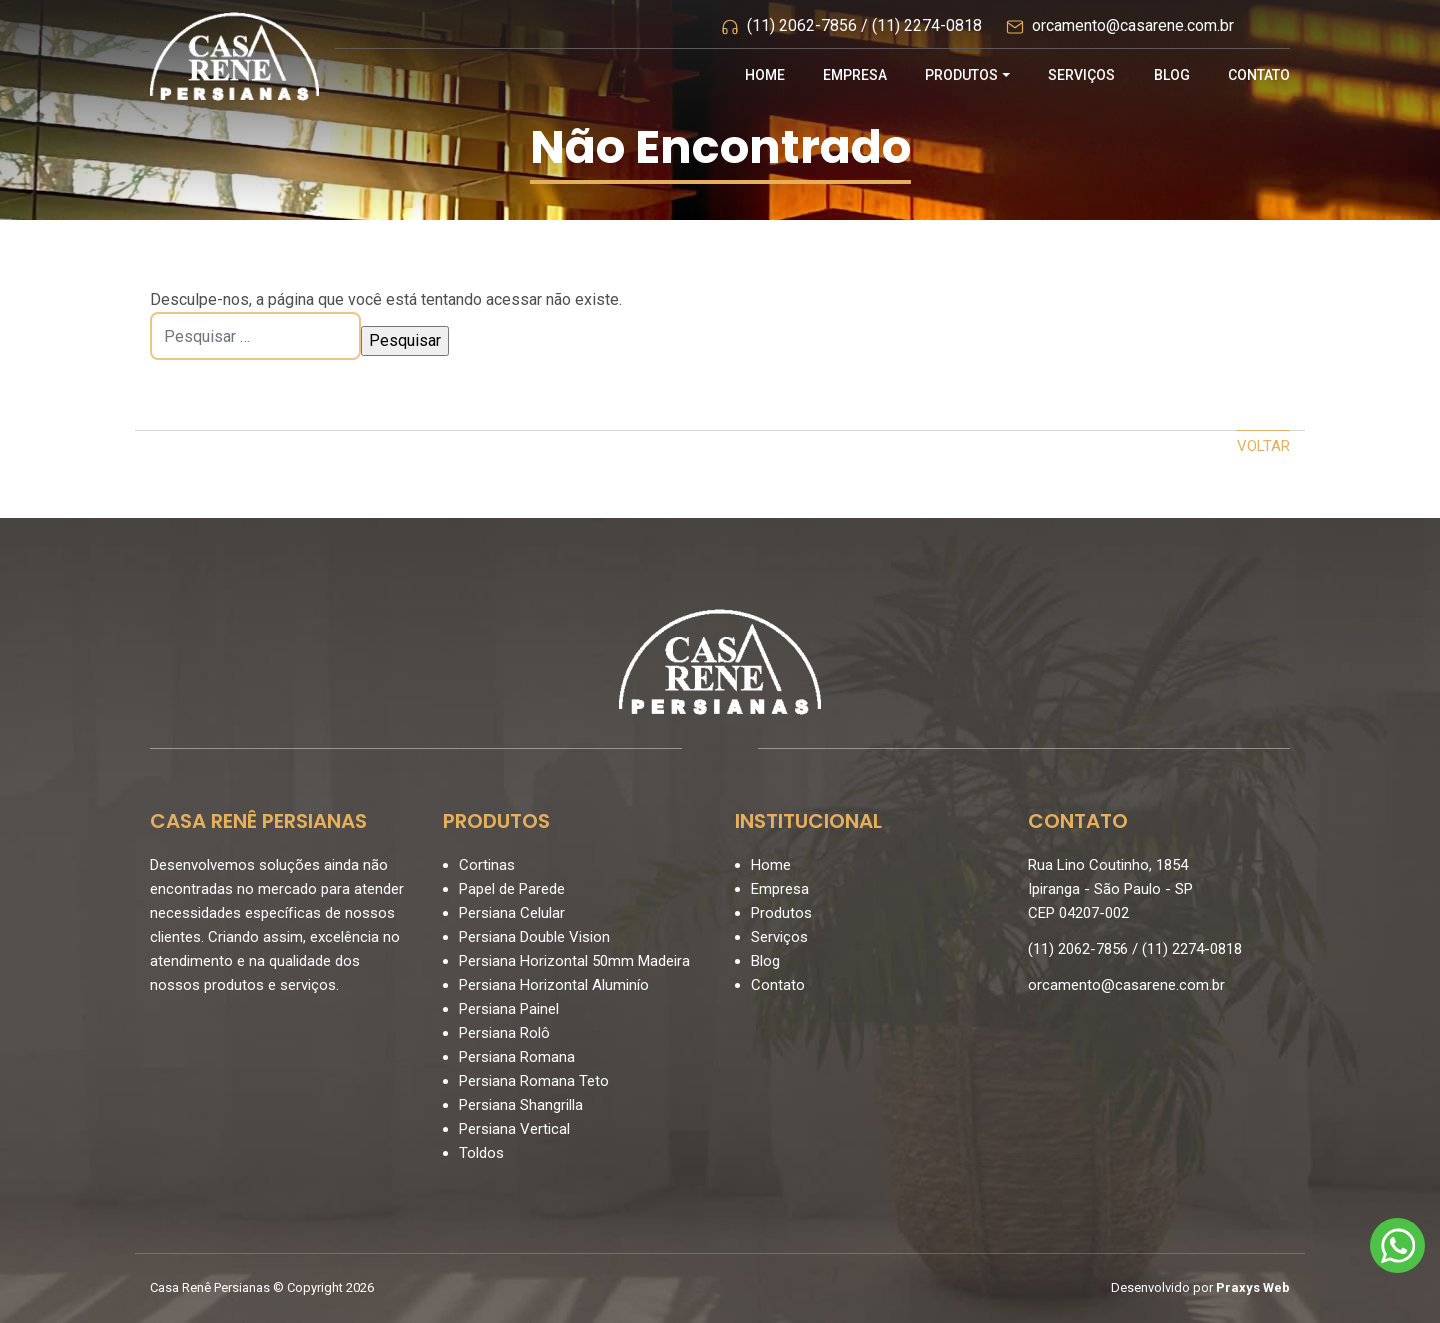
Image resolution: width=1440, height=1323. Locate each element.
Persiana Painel (509, 1009)
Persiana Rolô (504, 1033)
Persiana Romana (517, 1057)
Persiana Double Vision (534, 937)
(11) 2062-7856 (802, 25)
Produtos (961, 75)
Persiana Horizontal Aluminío (554, 985)
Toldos (481, 1153)
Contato (1259, 75)
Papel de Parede (512, 889)
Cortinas (487, 865)
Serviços (1081, 75)
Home (765, 75)
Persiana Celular (512, 913)
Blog (1172, 75)
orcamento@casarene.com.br (1133, 25)
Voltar (1263, 446)
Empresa (855, 75)
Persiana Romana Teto (534, 1081)
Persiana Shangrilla (521, 1105)
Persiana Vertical (514, 1129)
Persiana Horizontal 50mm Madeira (574, 961)
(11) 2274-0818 (927, 25)
